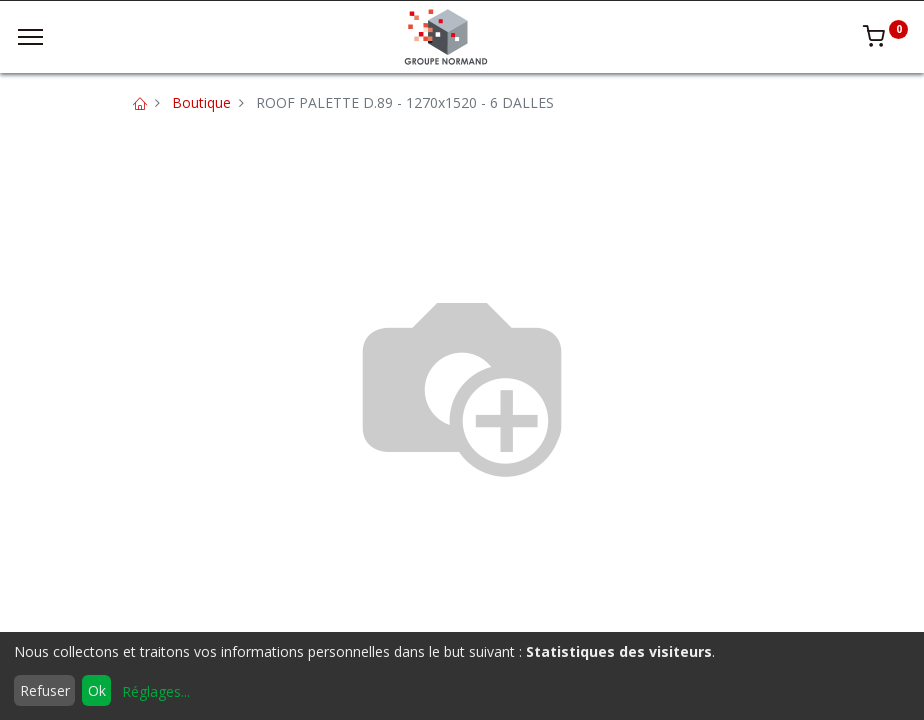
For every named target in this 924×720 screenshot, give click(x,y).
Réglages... (156, 691)
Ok (97, 690)
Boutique (201, 102)
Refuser (45, 690)
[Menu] (30, 37)
